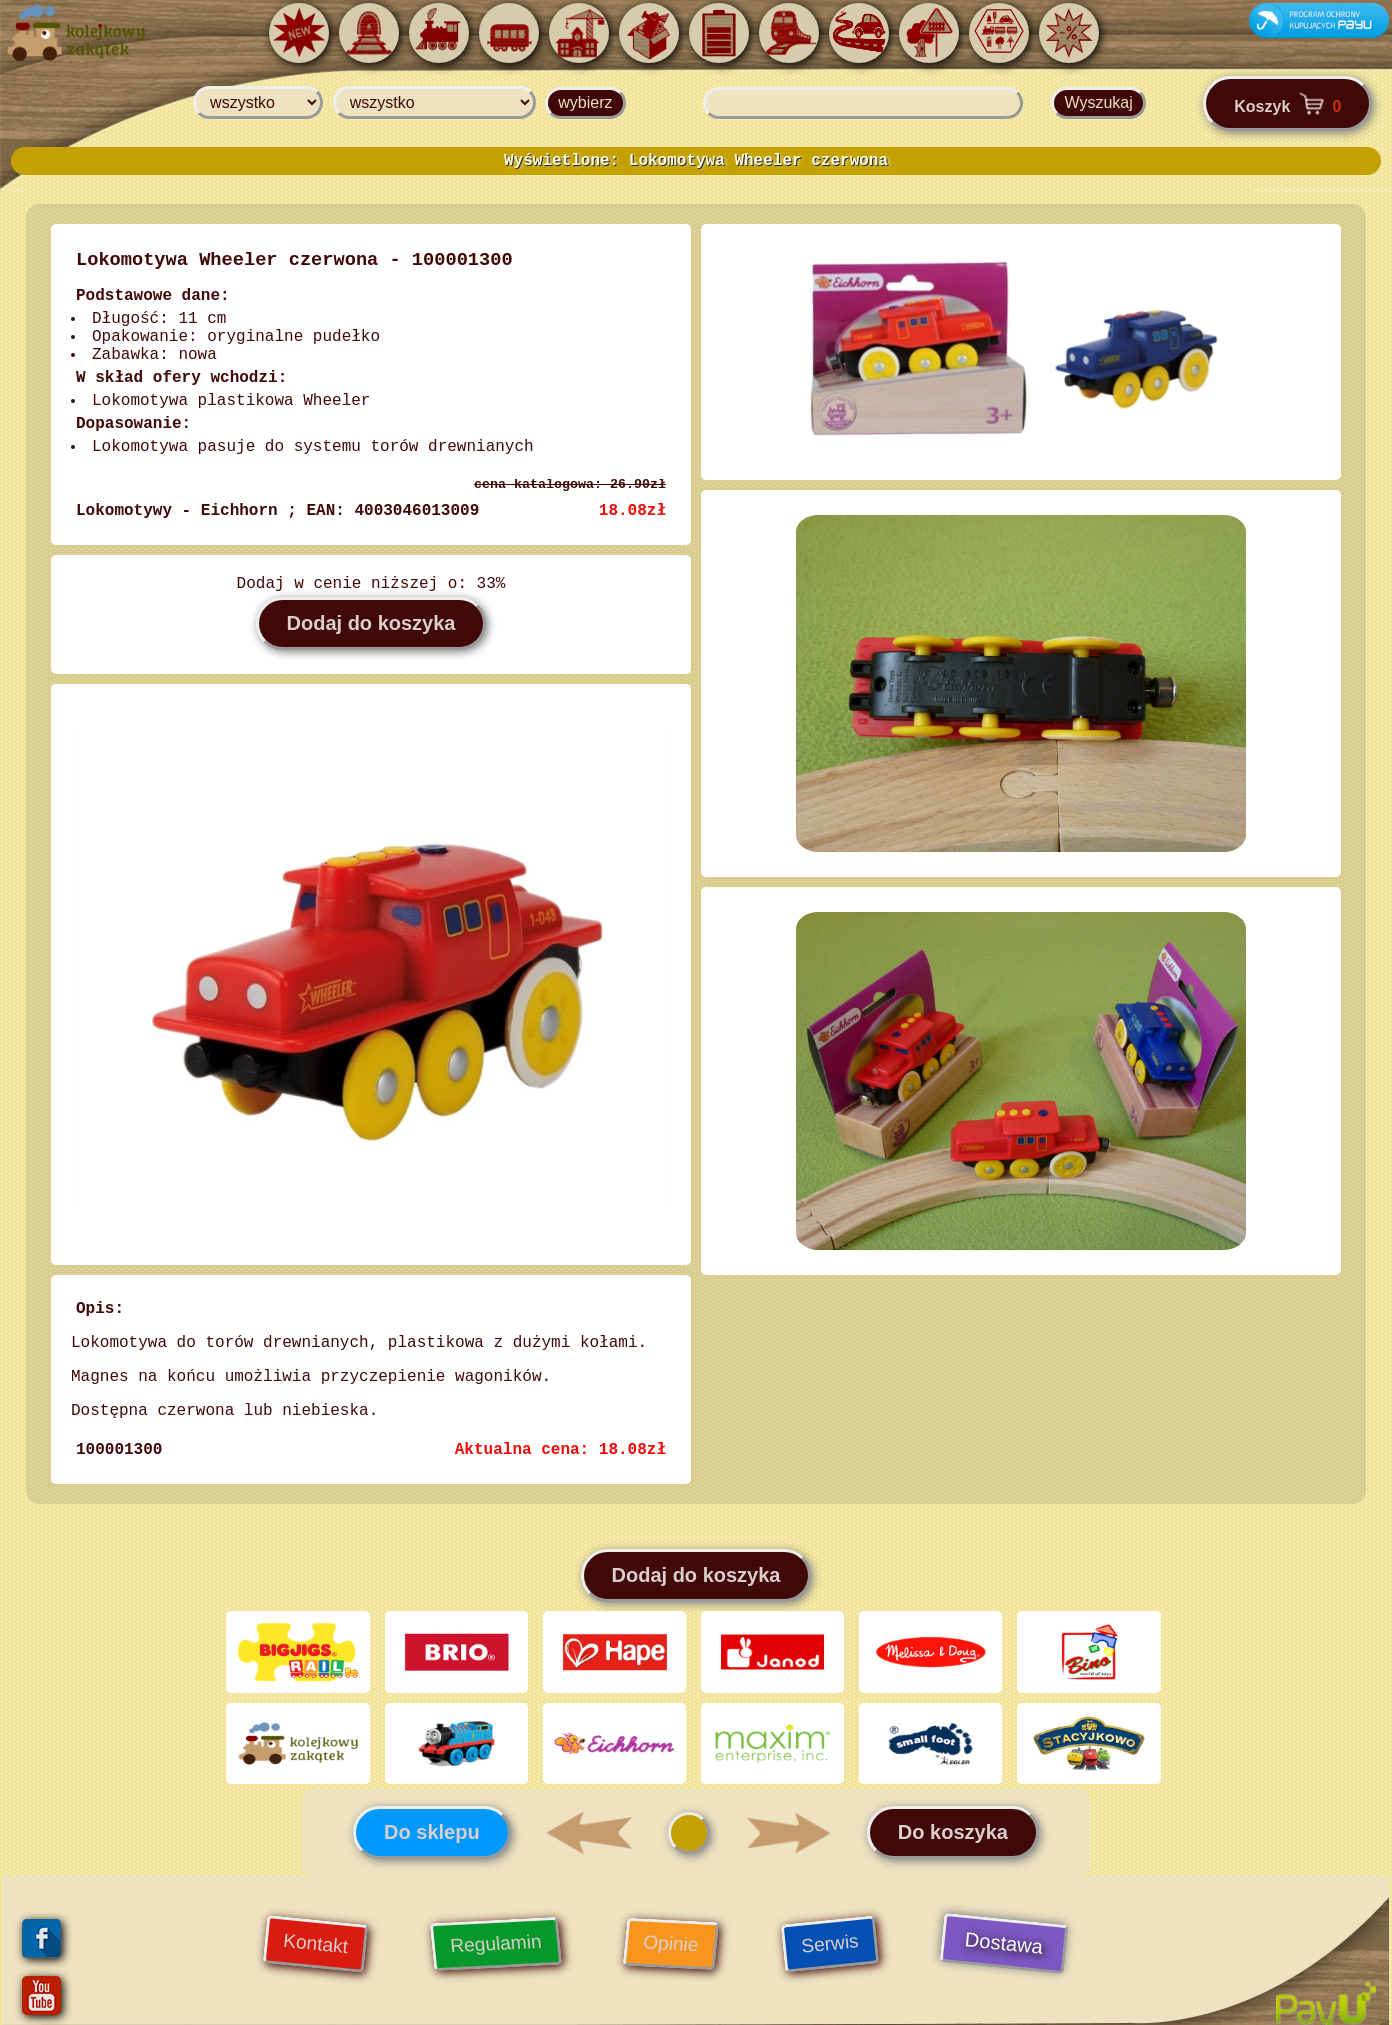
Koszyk (1287, 103)
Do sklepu (432, 1821)
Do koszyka (953, 1821)
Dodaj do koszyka (371, 623)
